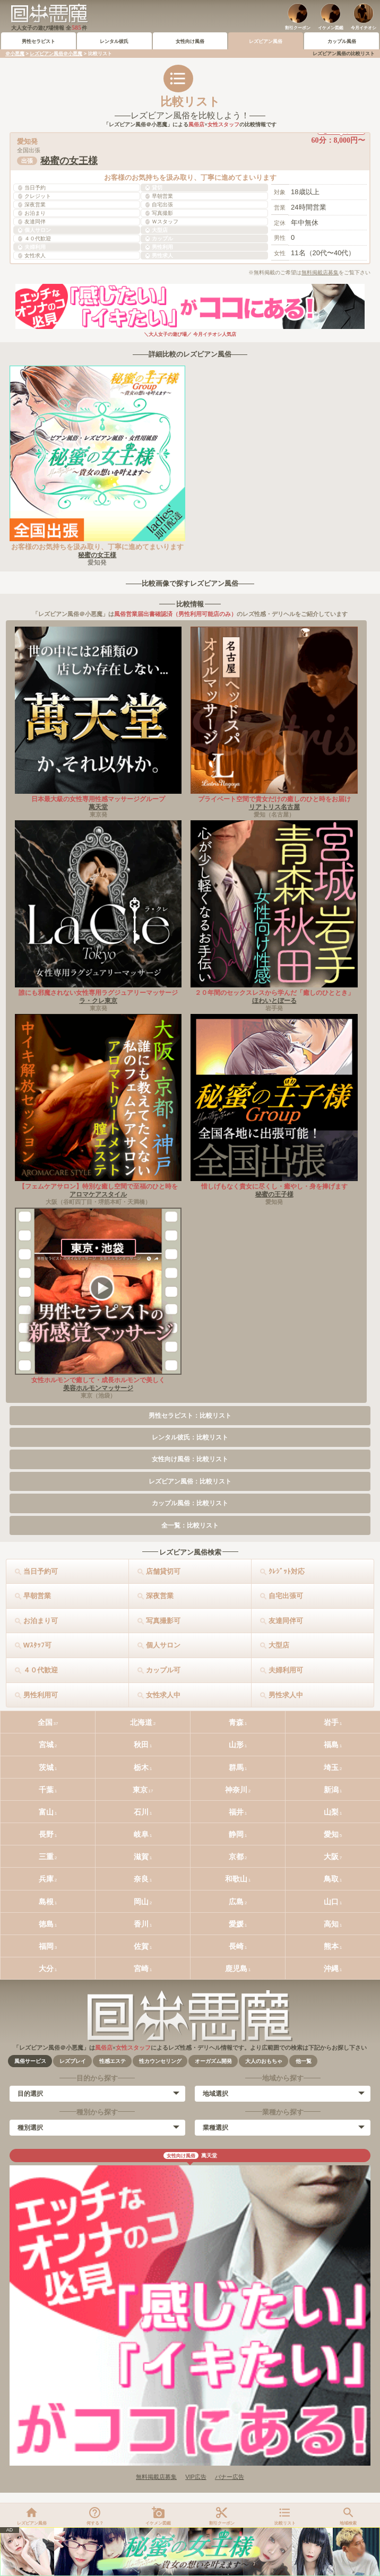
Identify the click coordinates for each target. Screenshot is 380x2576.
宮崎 (141, 1968)
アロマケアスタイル (98, 1194)
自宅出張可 (286, 1596)
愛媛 (236, 1924)
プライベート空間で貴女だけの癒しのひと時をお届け (274, 799)
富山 (46, 1812)
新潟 (331, 1789)
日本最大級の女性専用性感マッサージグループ (98, 799)
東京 (140, 1789)
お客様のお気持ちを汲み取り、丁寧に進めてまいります (97, 547)
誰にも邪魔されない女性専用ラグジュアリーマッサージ (98, 992)
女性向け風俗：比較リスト (190, 1459)
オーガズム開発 (213, 2061)
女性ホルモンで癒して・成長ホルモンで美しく (98, 1380)
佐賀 (141, 1946)
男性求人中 (286, 1695)
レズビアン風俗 (265, 41)
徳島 (46, 1924)
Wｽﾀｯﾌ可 (37, 1645)
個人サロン (163, 1645)
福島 (331, 1744)
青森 (236, 1722)
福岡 (46, 1946)
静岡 (236, 1834)
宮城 (46, 1744)
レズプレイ (72, 2061)
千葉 (46, 1789)
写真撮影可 (163, 1621)
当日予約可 (40, 1571)
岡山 (141, 1901)
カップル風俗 (341, 41)
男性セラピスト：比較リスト (190, 1415)
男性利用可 (40, 1695)
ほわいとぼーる (274, 1000)
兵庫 (46, 1879)
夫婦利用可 (286, 1670)
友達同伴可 (286, 1621)
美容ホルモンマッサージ (98, 1388)
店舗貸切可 (163, 1571)
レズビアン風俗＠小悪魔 (56, 53)
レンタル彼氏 (114, 41)
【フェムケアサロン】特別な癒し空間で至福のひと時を (98, 1186)
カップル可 (163, 1670)
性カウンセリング (160, 2061)
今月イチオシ (363, 27)
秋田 (141, 1744)
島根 (46, 1901)
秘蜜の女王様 (69, 160)
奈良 (141, 1879)
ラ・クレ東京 (98, 1000)
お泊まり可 (40, 1621)
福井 (236, 1812)
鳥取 (331, 1879)
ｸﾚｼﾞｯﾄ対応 (287, 1571)
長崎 (236, 1946)
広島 (236, 1901)
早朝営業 (37, 1596)
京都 (236, 1856)
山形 (236, 1744)
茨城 (46, 1767)
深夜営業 (160, 1596)
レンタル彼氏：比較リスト (190, 1437)
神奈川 (236, 1789)
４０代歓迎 (40, 1670)
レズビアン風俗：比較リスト (190, 1481)
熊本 (331, 1946)
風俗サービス (30, 2061)
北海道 (141, 1722)
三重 (46, 1856)
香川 (141, 1924)
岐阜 (141, 1834)
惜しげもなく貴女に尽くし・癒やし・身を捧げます (274, 1186)
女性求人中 (163, 1695)
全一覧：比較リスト (190, 1525)
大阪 (331, 1856)
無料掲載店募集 (320, 272)
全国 (45, 1722)
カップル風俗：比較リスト (190, 1503)
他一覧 (304, 2061)
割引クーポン (297, 27)
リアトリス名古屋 (274, 807)
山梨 (331, 1812)
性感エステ (112, 2061)
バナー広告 (229, 2477)
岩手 (331, 1722)
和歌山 (236, 1879)
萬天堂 (98, 807)
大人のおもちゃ (263, 2061)
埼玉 (331, 1767)
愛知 (331, 1834)
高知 (331, 1924)
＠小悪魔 (14, 53)
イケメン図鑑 (330, 27)
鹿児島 (236, 1968)
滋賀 (141, 1856)
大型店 (279, 1645)
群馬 (236, 1767)
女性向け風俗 (190, 41)
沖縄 (331, 1968)
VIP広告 (195, 2477)
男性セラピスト (38, 41)
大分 (46, 1968)
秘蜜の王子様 (274, 1194)
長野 (46, 1834)
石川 (141, 1812)
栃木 (141, 1767)
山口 (331, 1901)
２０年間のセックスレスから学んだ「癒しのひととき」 (274, 992)
